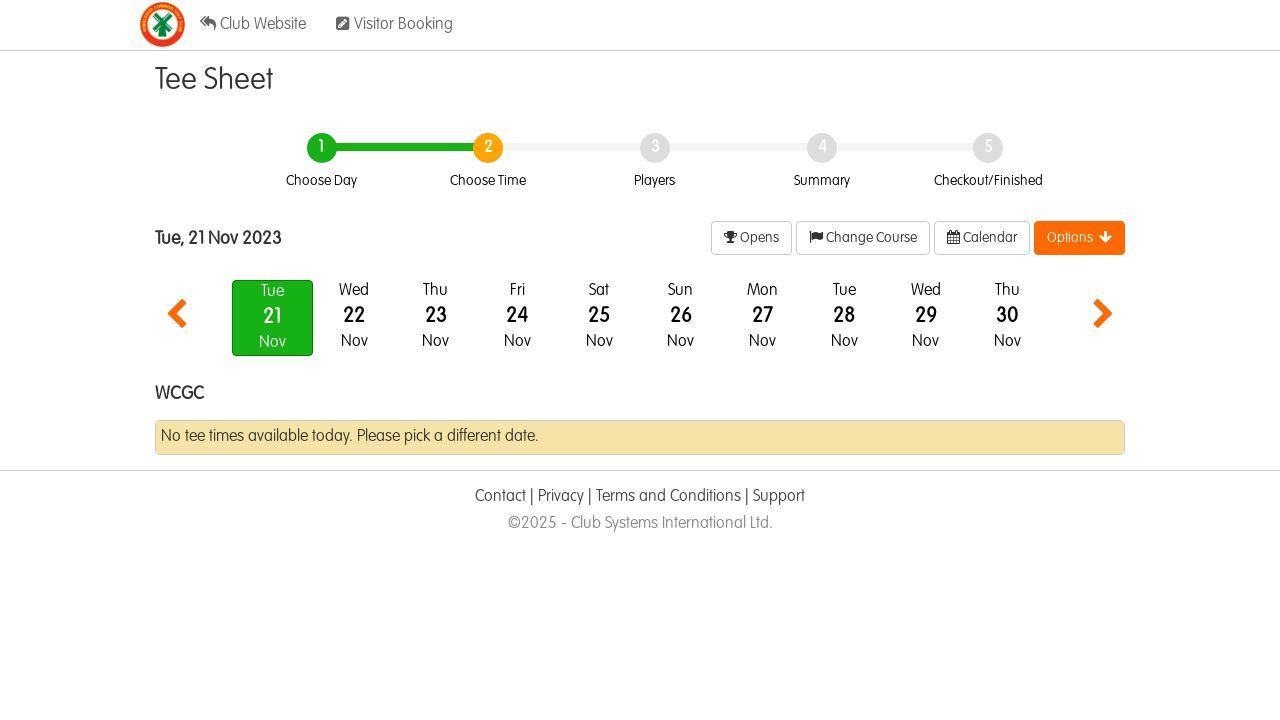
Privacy (561, 497)
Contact (500, 497)
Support (779, 497)
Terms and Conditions (668, 497)
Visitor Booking (394, 24)
